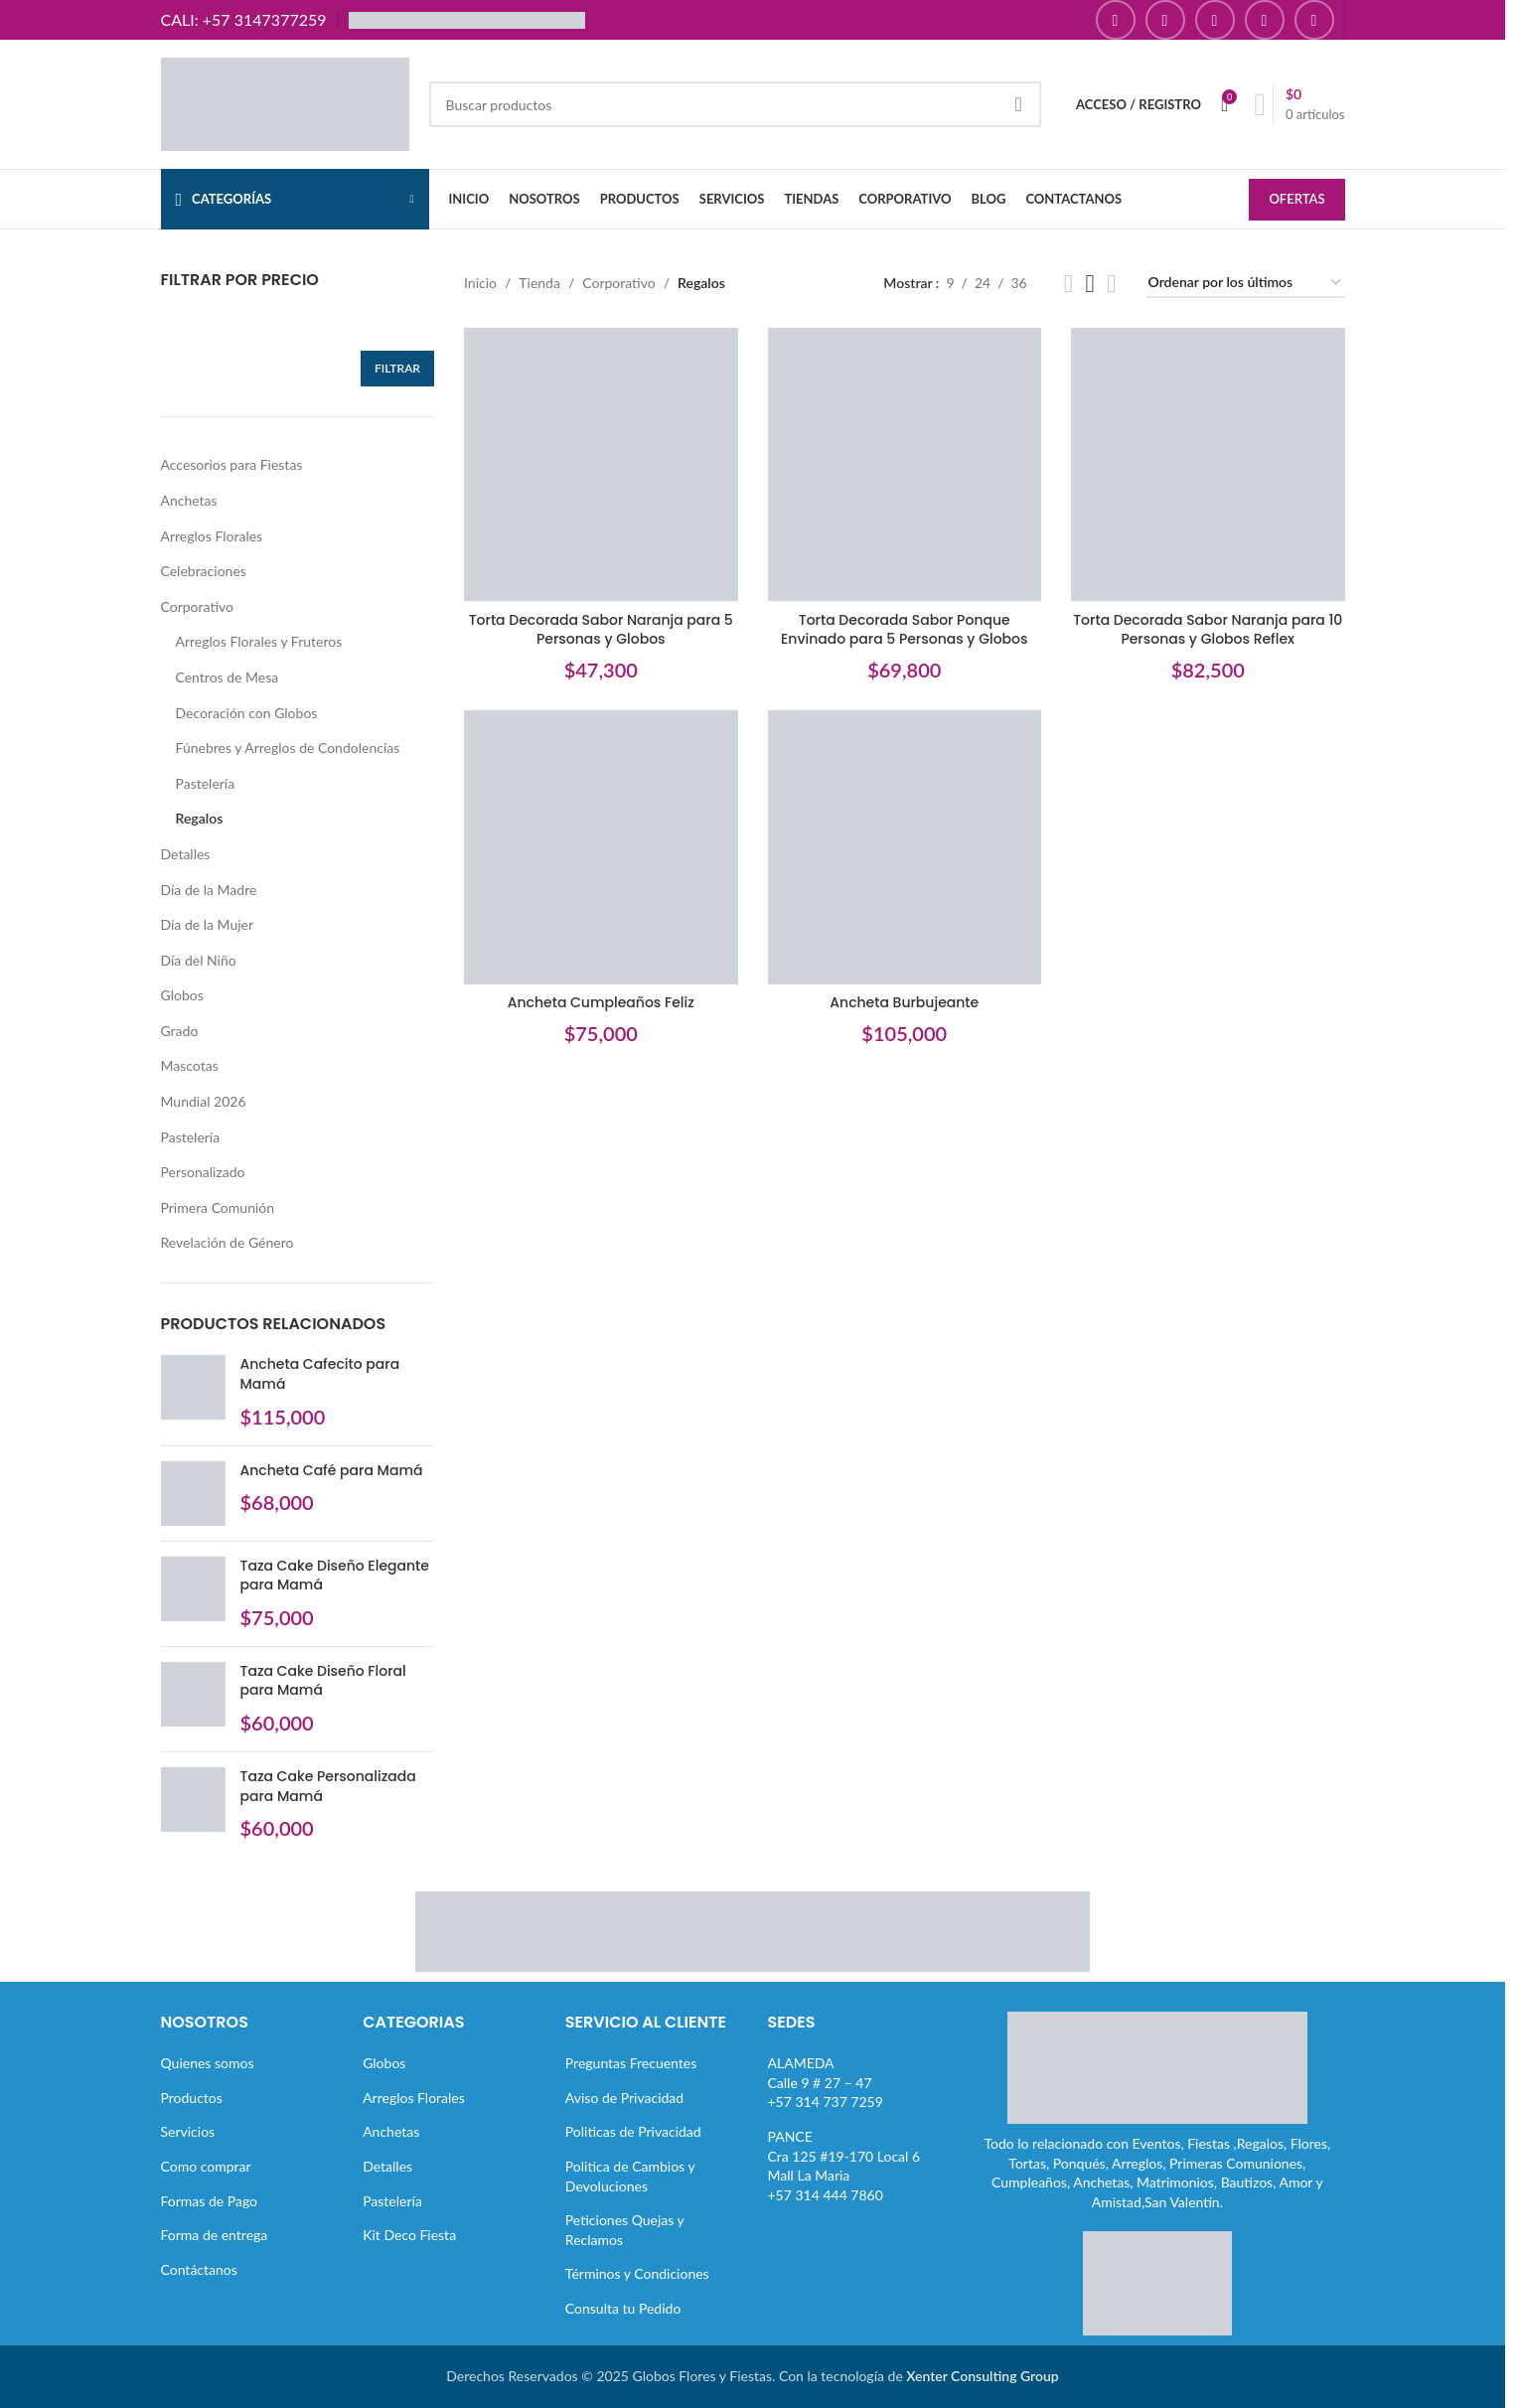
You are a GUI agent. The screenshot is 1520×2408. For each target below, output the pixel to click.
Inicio (480, 282)
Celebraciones (203, 570)
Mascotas (190, 1065)
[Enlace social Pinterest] (1265, 20)
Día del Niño (198, 960)
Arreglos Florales (212, 535)
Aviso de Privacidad (624, 2097)
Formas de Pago (209, 2200)
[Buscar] (735, 104)
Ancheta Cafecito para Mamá (320, 1374)
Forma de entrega (214, 2234)
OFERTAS (1296, 199)
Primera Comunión (218, 1207)
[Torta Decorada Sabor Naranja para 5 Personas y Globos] (601, 465)
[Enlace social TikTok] (1314, 20)
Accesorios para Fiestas (232, 464)
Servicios (188, 2131)
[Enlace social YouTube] (1215, 20)
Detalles (186, 853)
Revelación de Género (227, 1242)
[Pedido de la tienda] (1245, 283)
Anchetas (189, 500)
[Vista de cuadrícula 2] (1068, 283)
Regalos (200, 818)
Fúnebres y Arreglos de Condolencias (288, 747)
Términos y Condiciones (637, 2273)
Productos (192, 2097)
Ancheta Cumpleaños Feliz (601, 1002)
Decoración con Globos (247, 712)
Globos (182, 994)
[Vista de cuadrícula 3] (1090, 283)
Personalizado (203, 1171)
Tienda (539, 282)
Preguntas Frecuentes (630, 2062)
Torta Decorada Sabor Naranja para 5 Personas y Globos (601, 630)
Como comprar (206, 2166)
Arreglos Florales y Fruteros (259, 641)
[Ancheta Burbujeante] (905, 847)
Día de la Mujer (207, 924)
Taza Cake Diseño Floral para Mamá (323, 1681)
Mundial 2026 (203, 1101)
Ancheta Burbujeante (904, 1002)
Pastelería (205, 783)
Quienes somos (207, 2062)
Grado (180, 1030)
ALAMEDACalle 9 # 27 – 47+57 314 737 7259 (825, 2082)
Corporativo (197, 606)
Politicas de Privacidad (633, 2131)
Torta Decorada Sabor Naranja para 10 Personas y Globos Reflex (1207, 630)
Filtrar (397, 368)
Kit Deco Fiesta (409, 2234)
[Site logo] (285, 102)
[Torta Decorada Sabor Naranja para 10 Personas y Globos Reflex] (1208, 465)
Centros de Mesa (227, 677)
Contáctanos (199, 2269)
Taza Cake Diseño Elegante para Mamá (334, 1576)
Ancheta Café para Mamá (331, 1470)
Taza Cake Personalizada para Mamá (328, 1786)
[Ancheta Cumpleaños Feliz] (601, 847)
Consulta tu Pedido (623, 2308)
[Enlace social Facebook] (1116, 20)
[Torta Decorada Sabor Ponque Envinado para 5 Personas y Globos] (905, 465)
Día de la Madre (209, 889)
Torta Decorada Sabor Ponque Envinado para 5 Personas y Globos (904, 630)
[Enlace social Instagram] (1165, 20)
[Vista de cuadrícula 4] (1111, 283)
